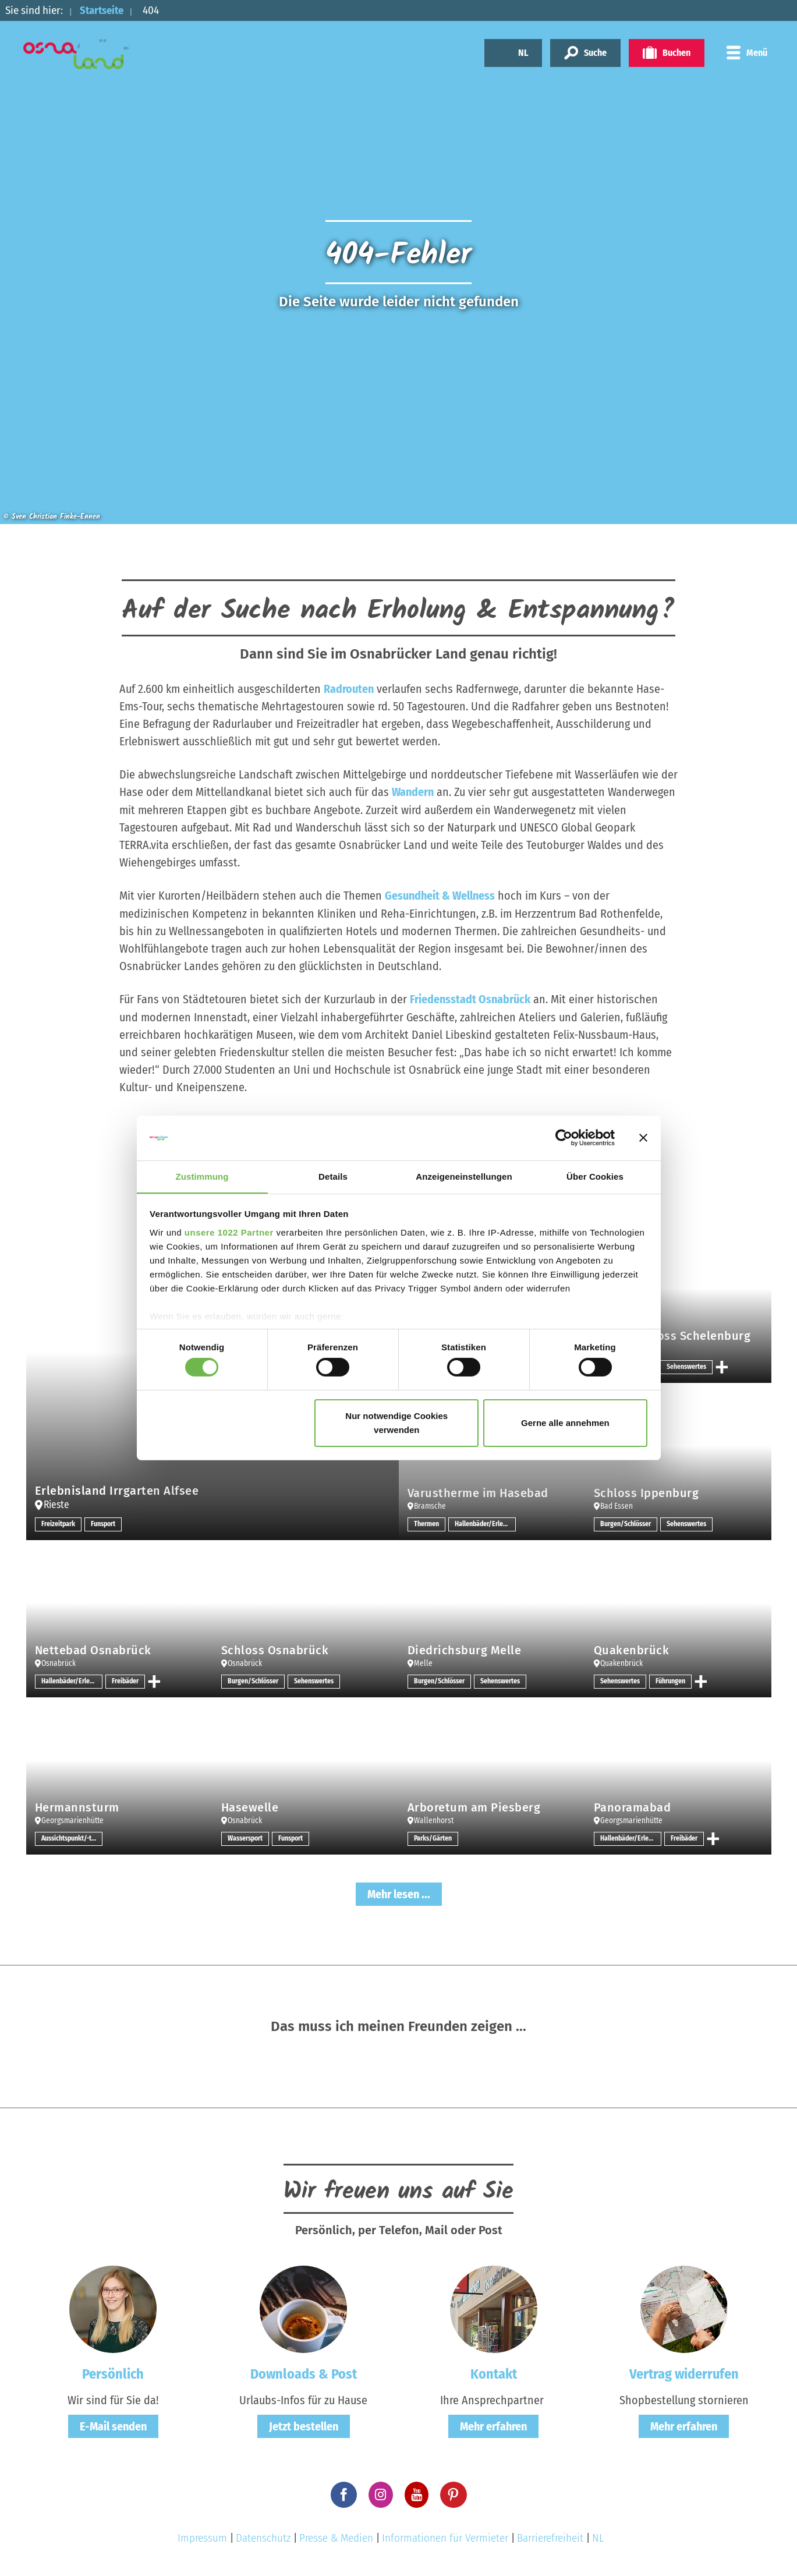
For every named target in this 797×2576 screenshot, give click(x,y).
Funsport (103, 1523)
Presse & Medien (336, 2536)
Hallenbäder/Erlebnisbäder (485, 1523)
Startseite (103, 10)
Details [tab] (333, 1176)
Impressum (202, 2536)
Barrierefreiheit (550, 2536)
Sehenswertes (686, 1365)
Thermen (426, 1523)
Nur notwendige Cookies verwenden (396, 1423)
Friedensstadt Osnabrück (470, 998)
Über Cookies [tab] (595, 1176)
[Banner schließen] (643, 1138)
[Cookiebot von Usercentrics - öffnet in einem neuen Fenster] (564, 1138)
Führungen (670, 1680)
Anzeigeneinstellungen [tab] (464, 1176)
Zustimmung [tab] (202, 1176)
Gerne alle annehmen (565, 1423)
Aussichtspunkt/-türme (71, 1837)
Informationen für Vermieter (445, 2536)
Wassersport (245, 1837)
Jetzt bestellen (303, 2424)
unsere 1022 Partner (229, 1232)
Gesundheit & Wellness (440, 895)
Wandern (413, 792)
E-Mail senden (113, 2424)
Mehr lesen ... (398, 1892)
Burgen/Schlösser (625, 1523)
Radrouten (349, 689)
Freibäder (126, 1680)
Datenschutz (263, 2536)
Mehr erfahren (493, 2424)
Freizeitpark (58, 1523)
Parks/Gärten (433, 1837)
